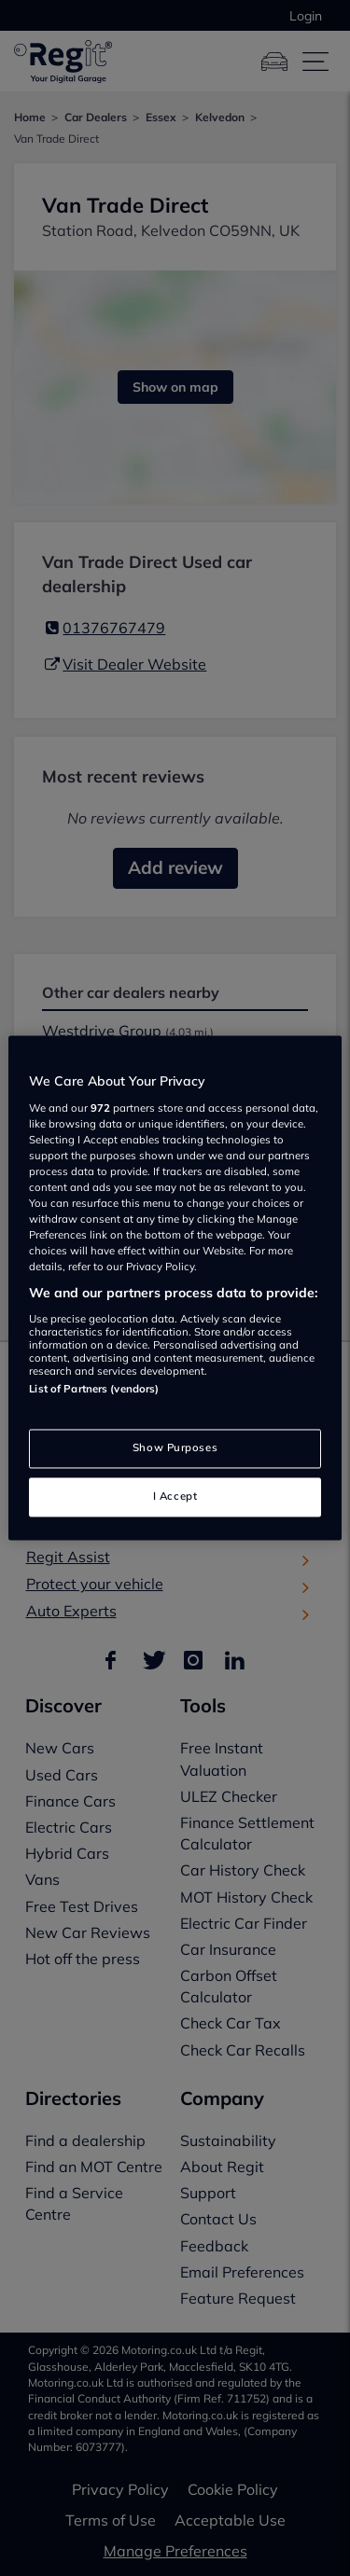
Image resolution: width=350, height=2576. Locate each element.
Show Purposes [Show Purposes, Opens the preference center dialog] (175, 1448)
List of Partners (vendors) (94, 1388)
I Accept (175, 1496)
